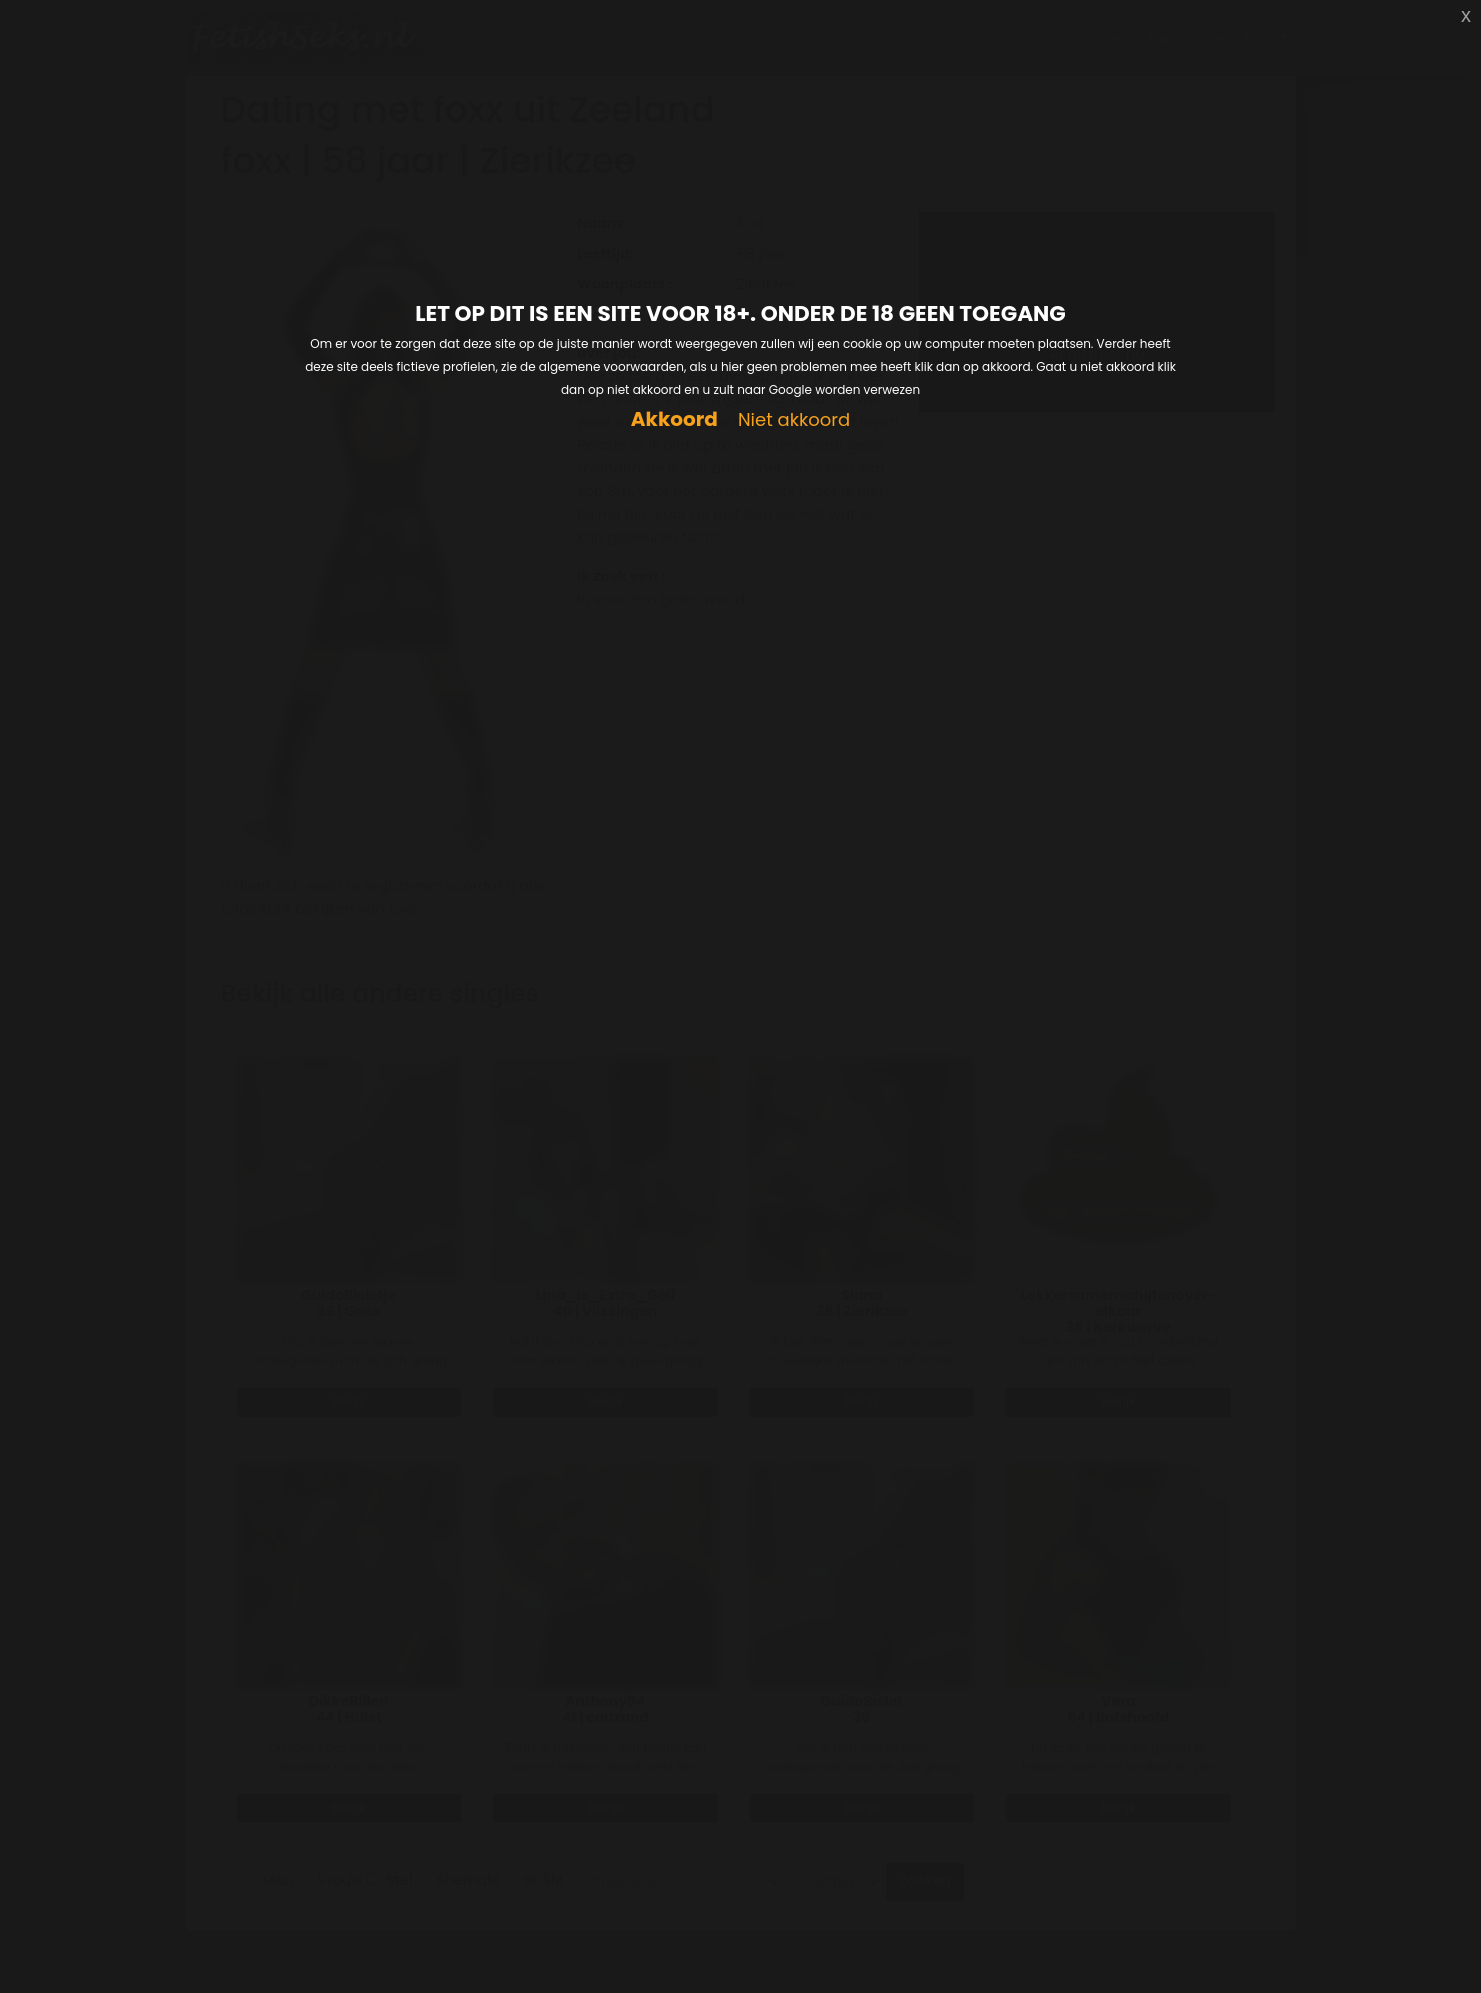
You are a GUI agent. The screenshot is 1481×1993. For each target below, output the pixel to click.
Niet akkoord (794, 420)
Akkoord (674, 419)
